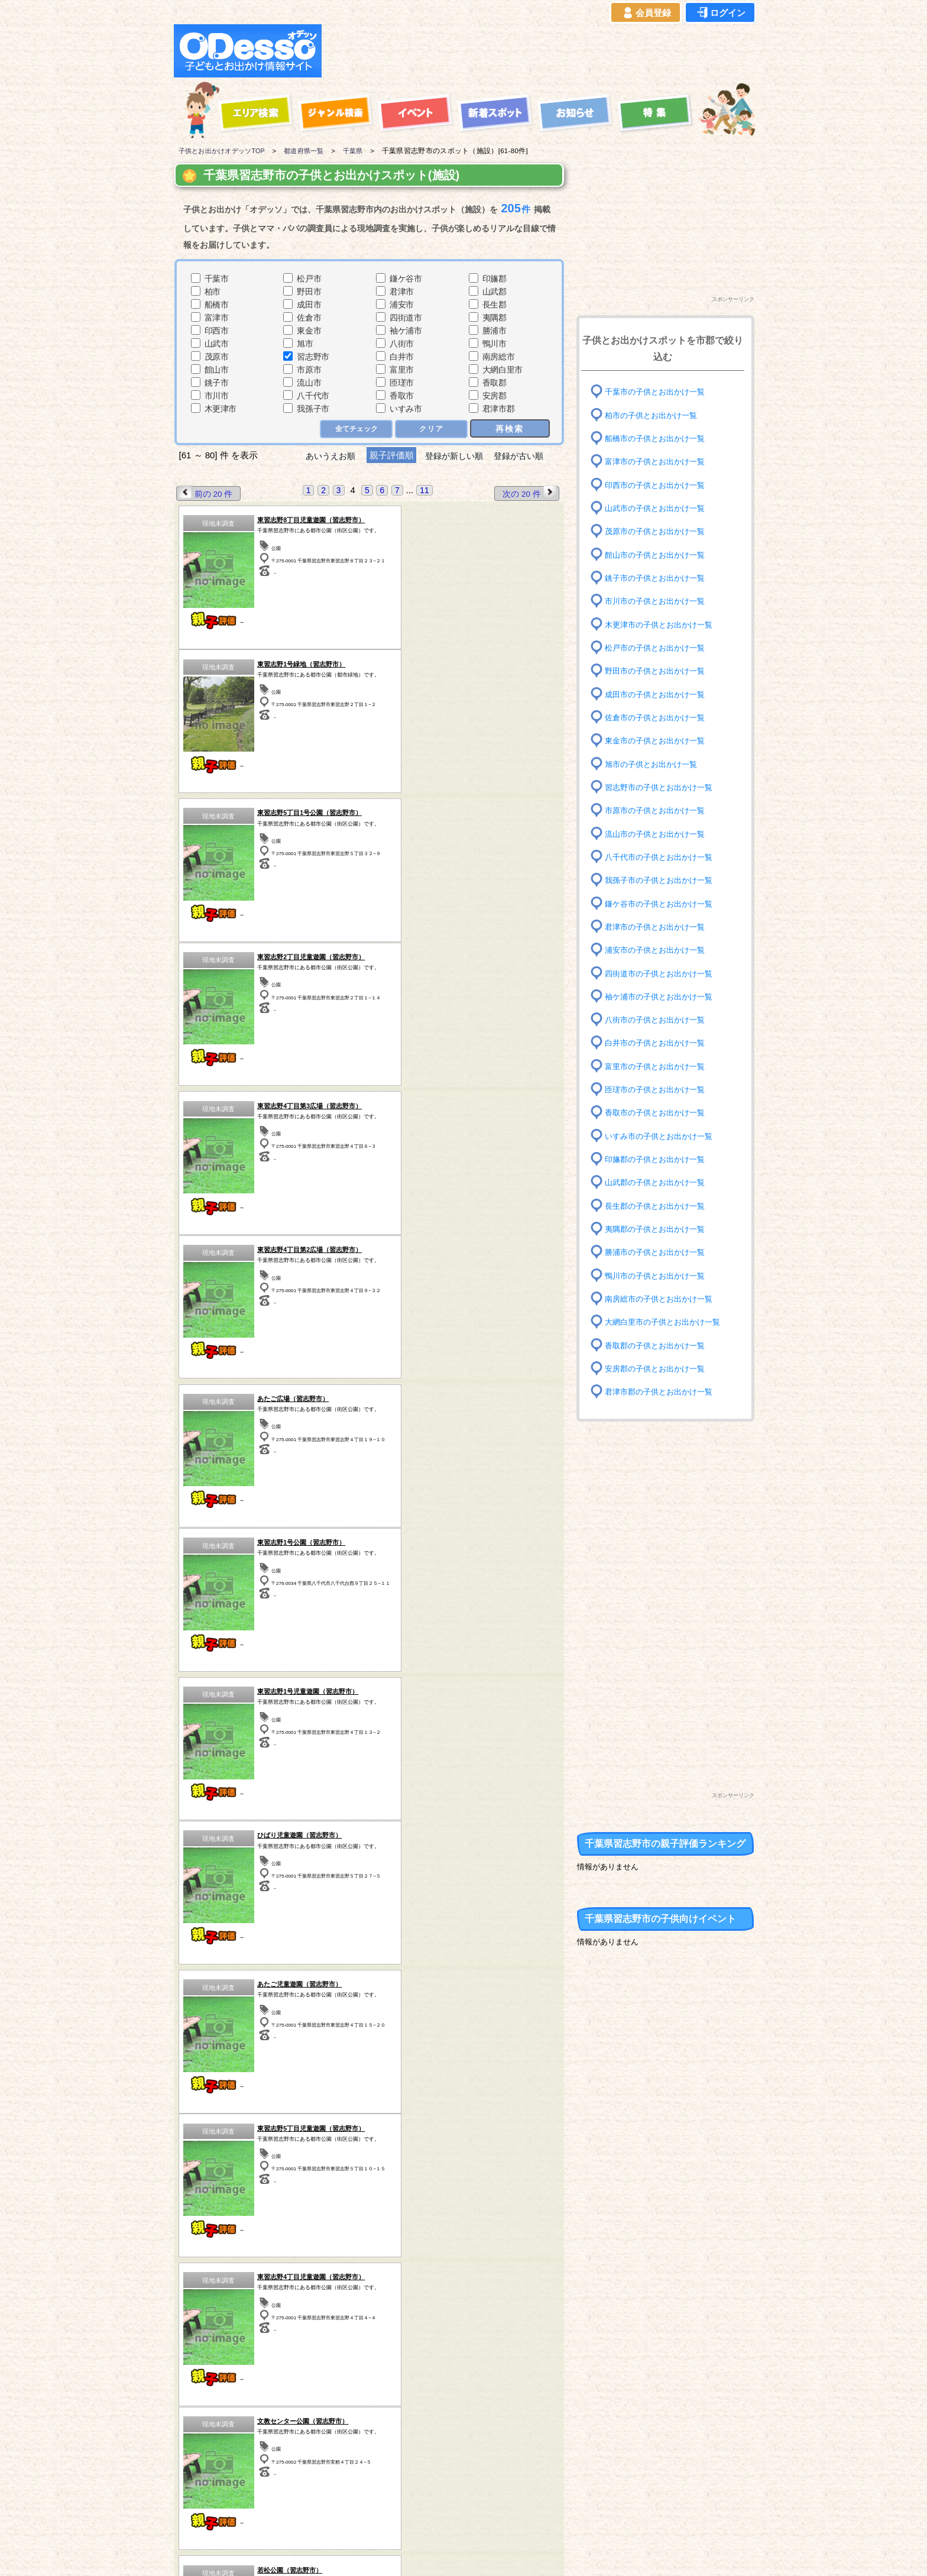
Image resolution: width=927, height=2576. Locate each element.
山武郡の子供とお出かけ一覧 (658, 1182)
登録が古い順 (524, 456)
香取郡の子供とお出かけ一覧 (658, 1345)
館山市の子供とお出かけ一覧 (658, 554)
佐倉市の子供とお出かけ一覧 (658, 717)
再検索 (510, 428)
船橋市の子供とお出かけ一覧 (658, 438)
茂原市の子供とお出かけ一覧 (658, 531)
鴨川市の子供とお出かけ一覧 (658, 1275)
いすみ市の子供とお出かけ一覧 (663, 1136)
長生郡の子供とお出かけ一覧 (658, 1205)
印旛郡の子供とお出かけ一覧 (658, 1159)
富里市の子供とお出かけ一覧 (658, 1066)
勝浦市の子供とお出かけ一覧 (658, 1252)
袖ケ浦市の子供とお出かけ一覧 (663, 996)
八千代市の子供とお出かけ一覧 (663, 857)
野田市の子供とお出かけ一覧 (658, 670)
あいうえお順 (325, 456)
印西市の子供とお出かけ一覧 (658, 484)
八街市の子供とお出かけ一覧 (658, 1019)
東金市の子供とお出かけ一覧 (658, 740)
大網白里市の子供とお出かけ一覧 (667, 1322)
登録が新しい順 (454, 456)
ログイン (720, 13)
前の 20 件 (206, 493)
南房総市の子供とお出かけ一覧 (663, 1299)
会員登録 (645, 13)
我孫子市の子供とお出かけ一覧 (663, 880)
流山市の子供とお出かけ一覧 (658, 833)
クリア (431, 429)
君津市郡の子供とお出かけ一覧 (663, 1391)
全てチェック (355, 429)
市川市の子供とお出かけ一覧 (658, 601)
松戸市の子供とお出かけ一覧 (658, 647)
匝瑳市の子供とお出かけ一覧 (658, 1089)
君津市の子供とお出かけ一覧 (658, 927)
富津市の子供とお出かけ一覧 (658, 461)
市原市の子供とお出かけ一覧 (658, 810)
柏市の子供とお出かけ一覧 (654, 414)
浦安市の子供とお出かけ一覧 (658, 950)
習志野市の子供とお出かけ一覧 (663, 787)
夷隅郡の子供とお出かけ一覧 (658, 1229)
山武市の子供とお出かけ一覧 (658, 508)
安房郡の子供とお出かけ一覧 (658, 1368)
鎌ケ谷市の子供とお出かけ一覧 (663, 903)
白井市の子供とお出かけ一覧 (658, 1042)
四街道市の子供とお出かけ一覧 (663, 973)
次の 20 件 (529, 493)
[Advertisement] (541, 50)
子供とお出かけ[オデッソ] (415, 2553)
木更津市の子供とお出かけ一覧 (663, 624)
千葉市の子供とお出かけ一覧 (658, 391)
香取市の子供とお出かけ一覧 (658, 1112)
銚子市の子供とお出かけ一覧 (658, 578)
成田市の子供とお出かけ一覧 (658, 694)
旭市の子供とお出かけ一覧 (654, 763)
